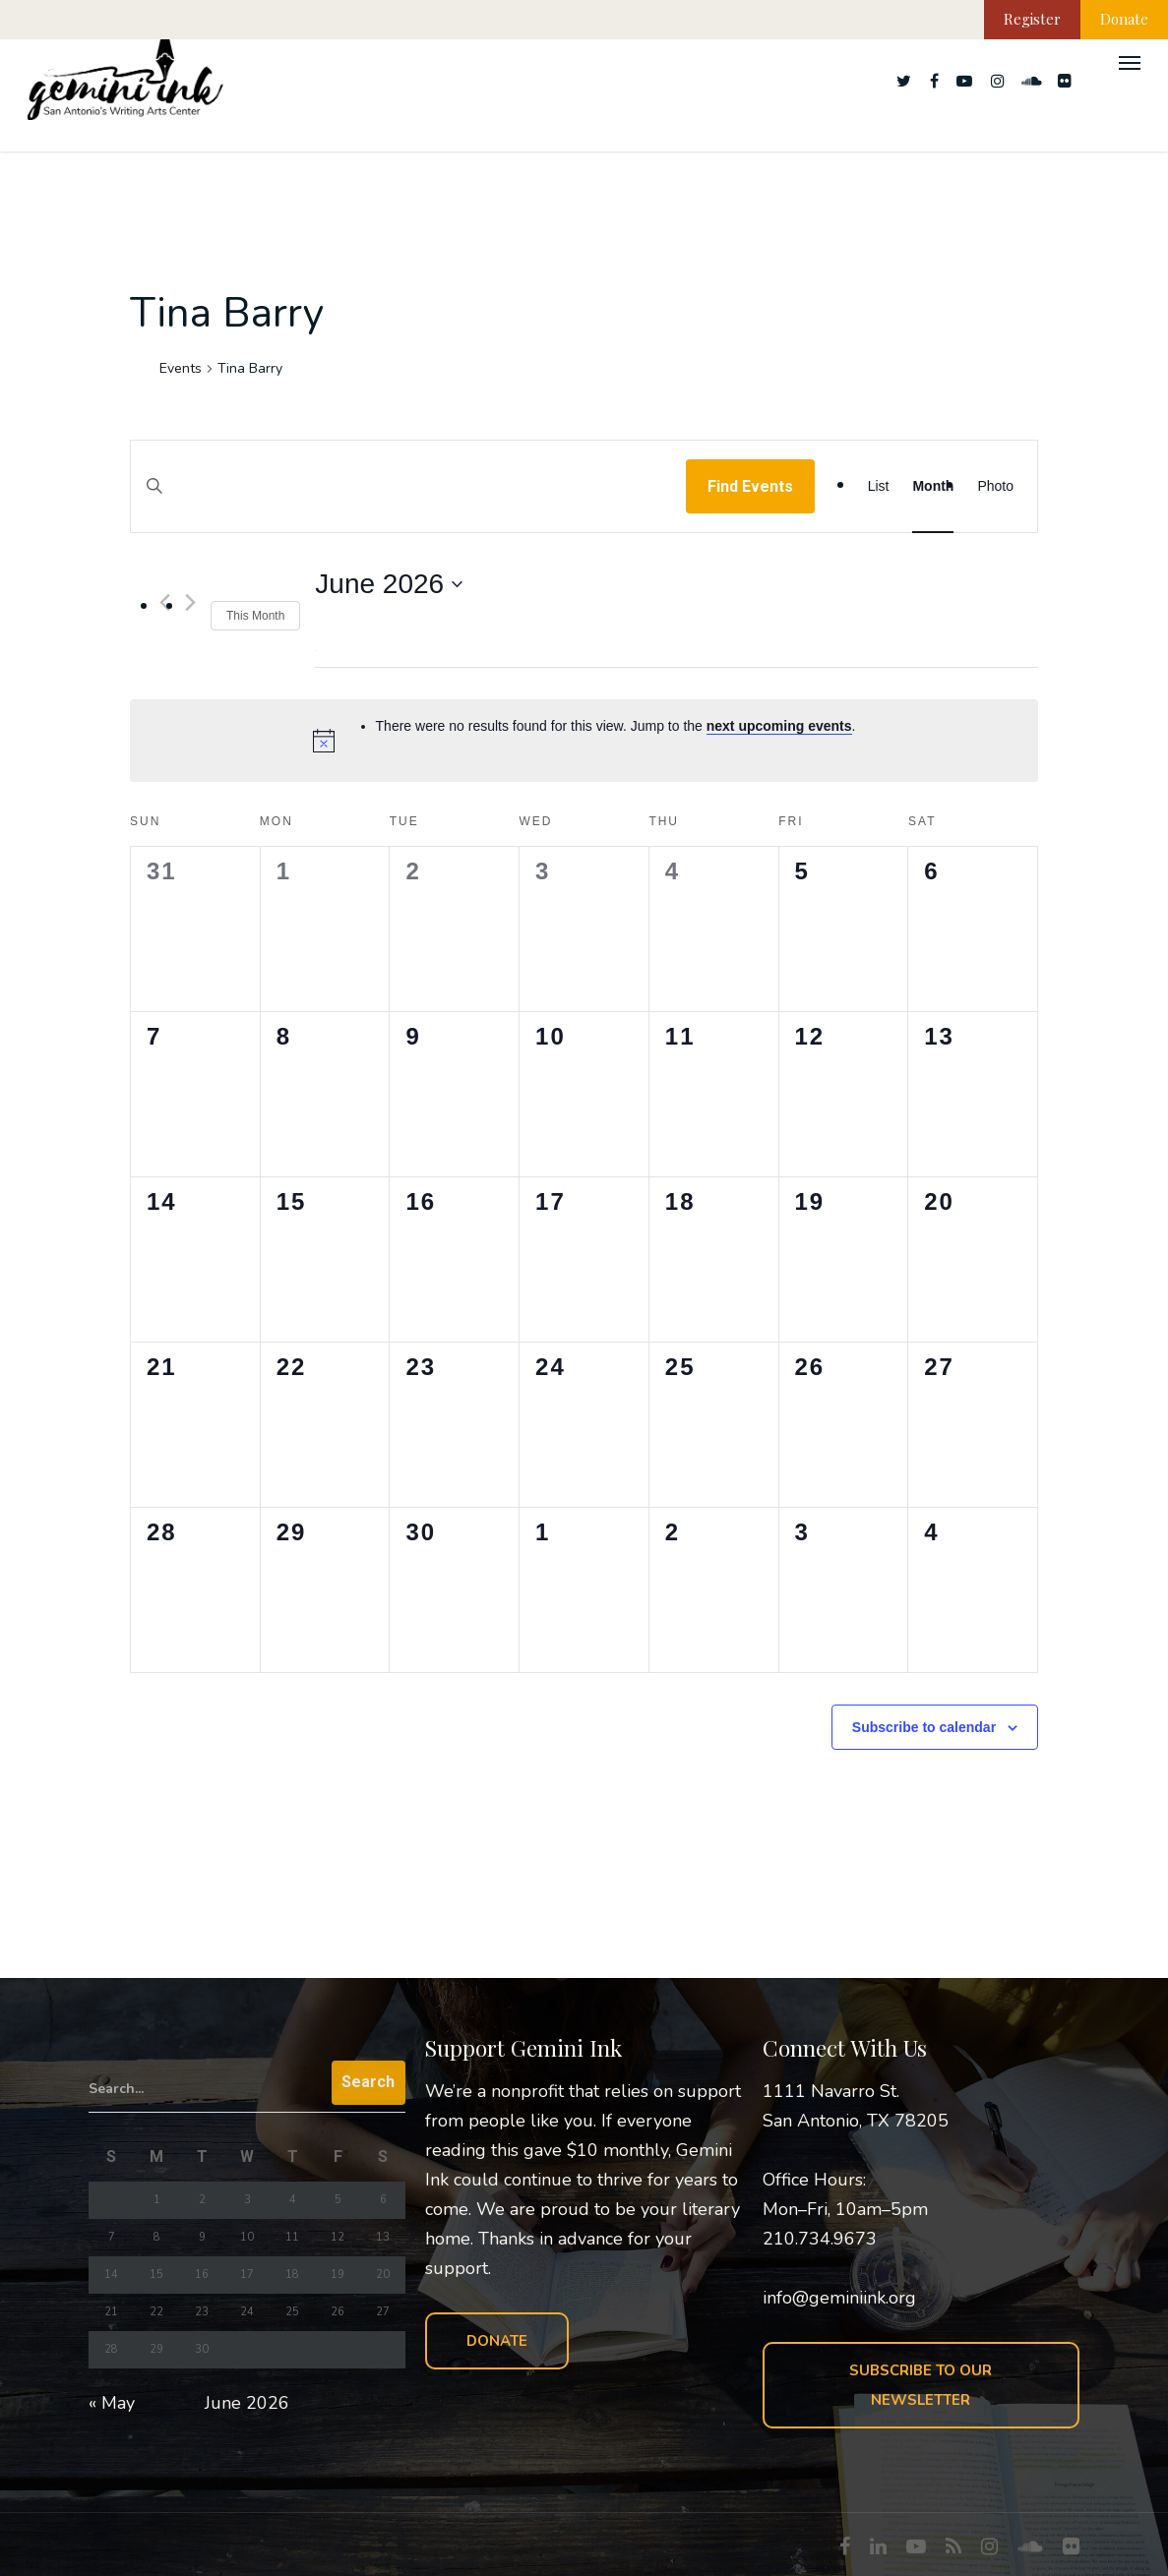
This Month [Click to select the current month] (255, 616)
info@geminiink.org (839, 2297)
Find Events (750, 486)
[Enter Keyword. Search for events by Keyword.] (408, 505)
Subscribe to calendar (924, 1727)
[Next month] (190, 602)
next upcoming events (779, 726)
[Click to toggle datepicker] (388, 584)
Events (180, 368)
